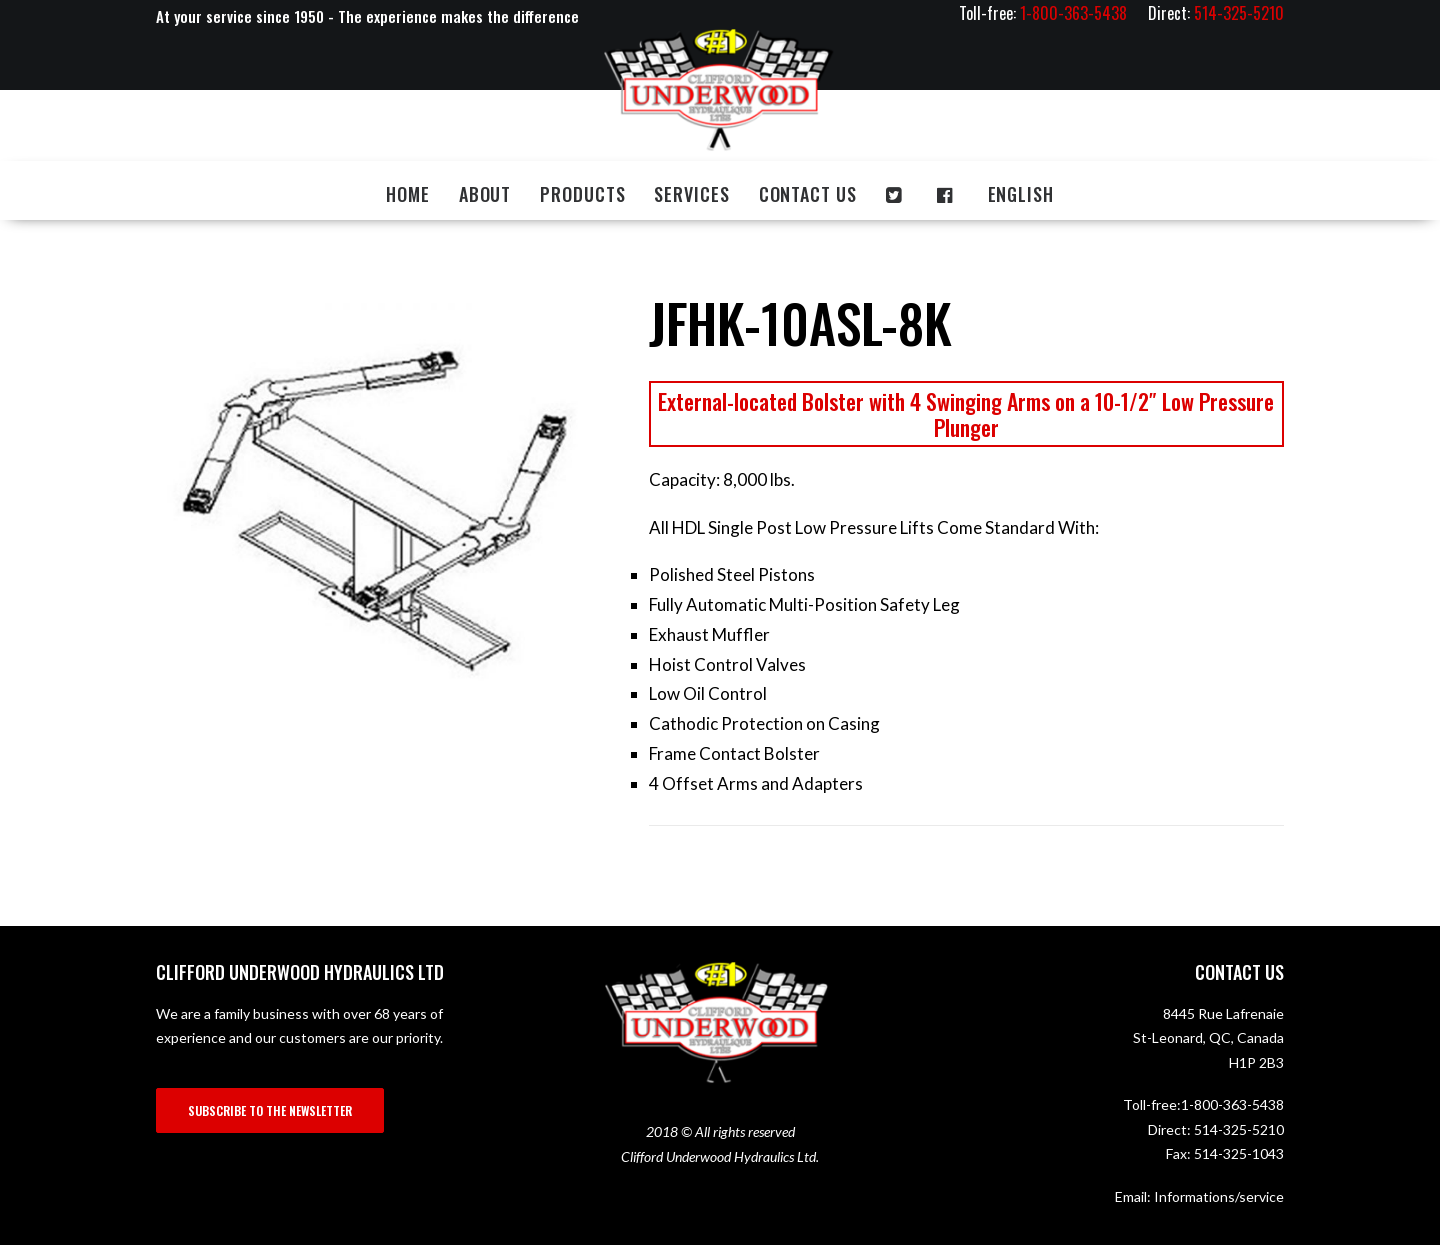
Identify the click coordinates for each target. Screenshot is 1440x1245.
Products (582, 194)
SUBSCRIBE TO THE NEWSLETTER (270, 1110)
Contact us (808, 194)
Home (408, 194)
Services (691, 194)
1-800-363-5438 (1232, 1104)
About (485, 194)
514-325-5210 (1239, 1129)
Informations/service (1219, 1196)
